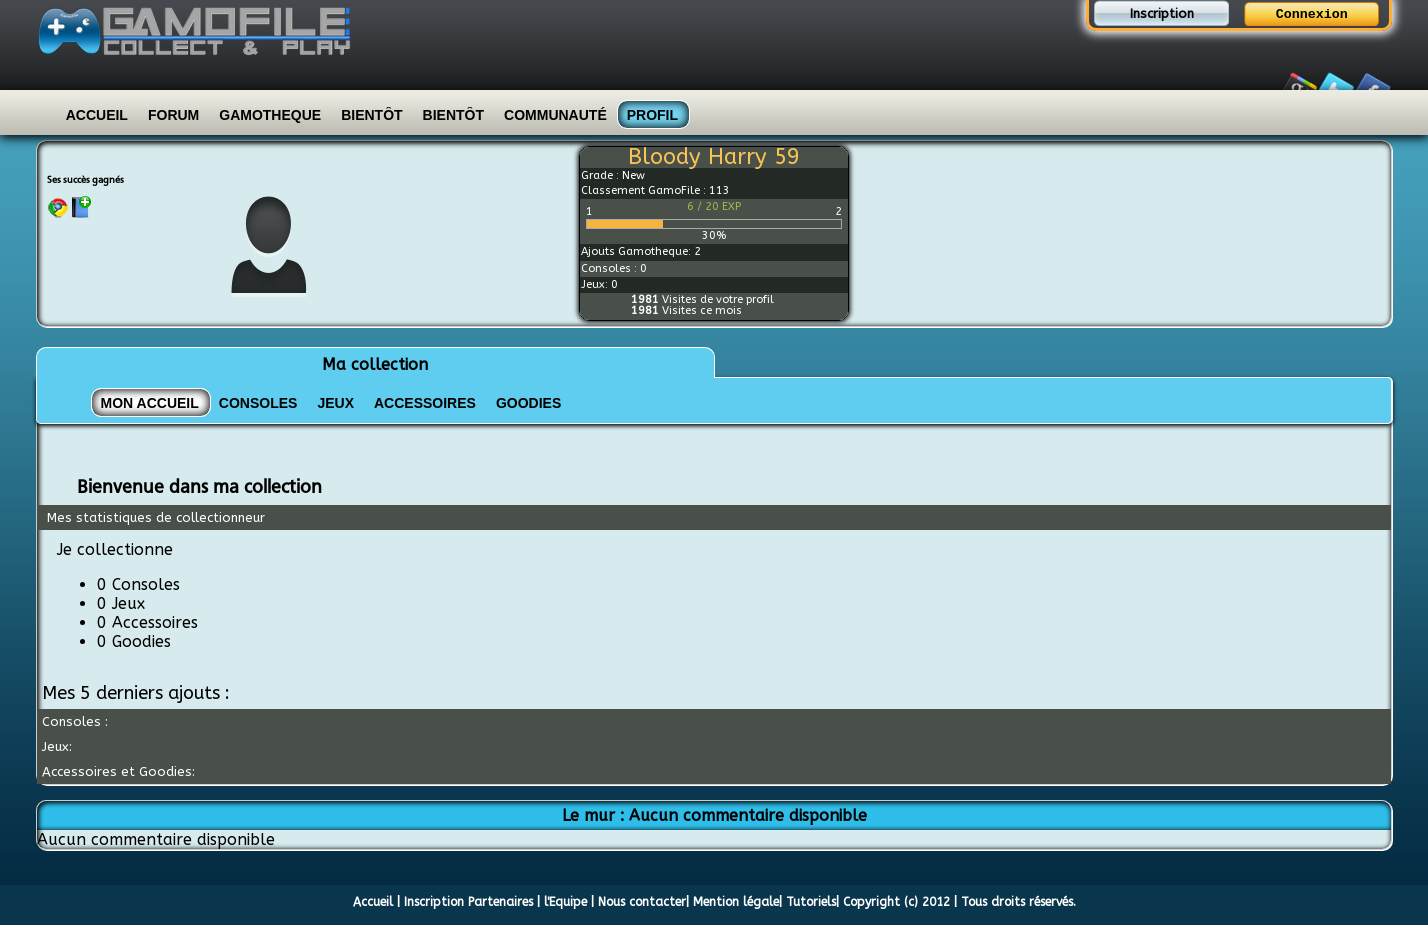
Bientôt (371, 115)
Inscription (1162, 13)
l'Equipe (565, 902)
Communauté (555, 115)
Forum (173, 115)
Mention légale (736, 902)
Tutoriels (811, 902)
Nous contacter (642, 902)
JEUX (335, 403)
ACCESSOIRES (425, 403)
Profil (652, 115)
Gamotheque (270, 115)
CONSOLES (258, 403)
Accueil (97, 115)
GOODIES (528, 403)
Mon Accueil (150, 403)
